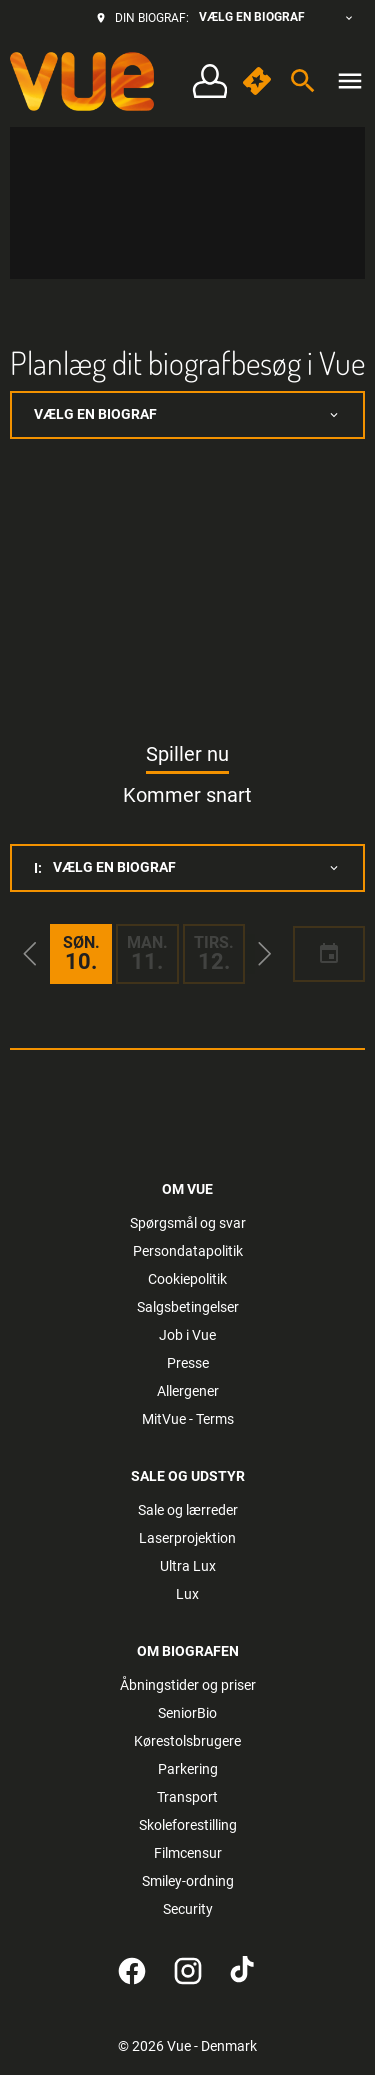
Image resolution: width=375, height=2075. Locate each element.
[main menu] (350, 81)
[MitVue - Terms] (188, 1419)
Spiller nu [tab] (187, 754)
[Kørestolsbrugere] (187, 1741)
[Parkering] (188, 1769)
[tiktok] (244, 1971)
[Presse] (188, 1363)
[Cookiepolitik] (187, 1279)
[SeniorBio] (187, 1713)
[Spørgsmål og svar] (188, 1223)
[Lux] (187, 1594)
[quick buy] (257, 81)
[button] (30, 954)
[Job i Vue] (187, 1335)
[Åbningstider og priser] (188, 1685)
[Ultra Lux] (188, 1566)
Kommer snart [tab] (187, 795)
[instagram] (188, 1971)
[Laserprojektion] (187, 1538)
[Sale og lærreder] (188, 1510)
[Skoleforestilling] (188, 1825)
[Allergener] (188, 1391)
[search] (303, 81)
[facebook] (132, 1971)
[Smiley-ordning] (188, 1881)
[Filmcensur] (188, 1853)
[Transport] (187, 1797)
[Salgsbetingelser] (188, 1307)
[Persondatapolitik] (188, 1251)
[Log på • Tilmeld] (209, 81)
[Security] (188, 1909)
